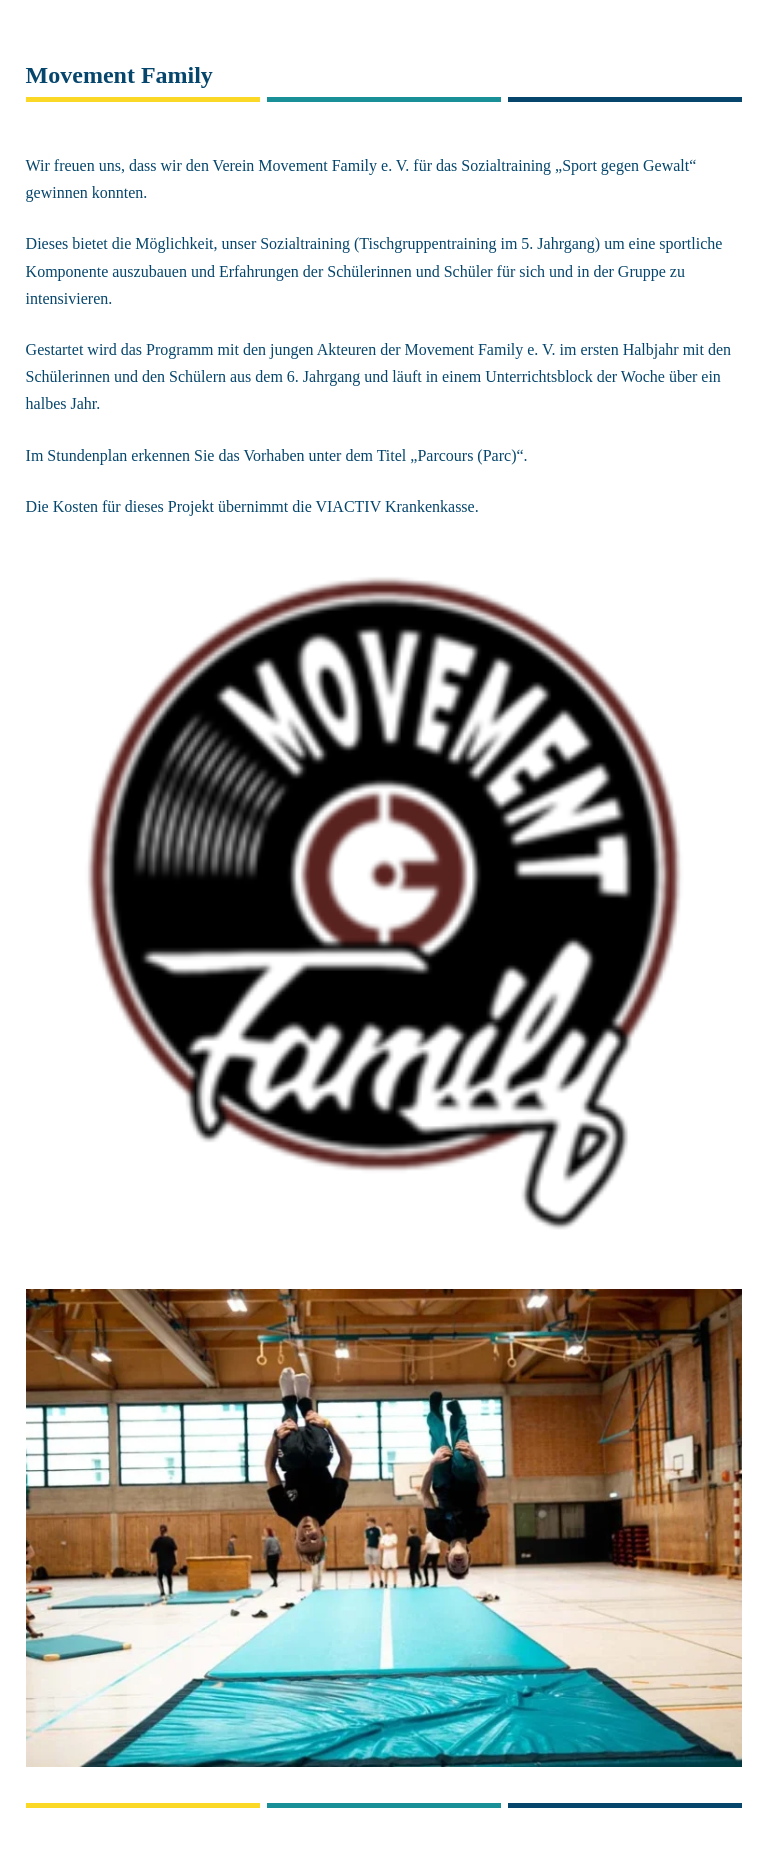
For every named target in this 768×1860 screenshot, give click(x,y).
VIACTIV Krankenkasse (394, 506)
